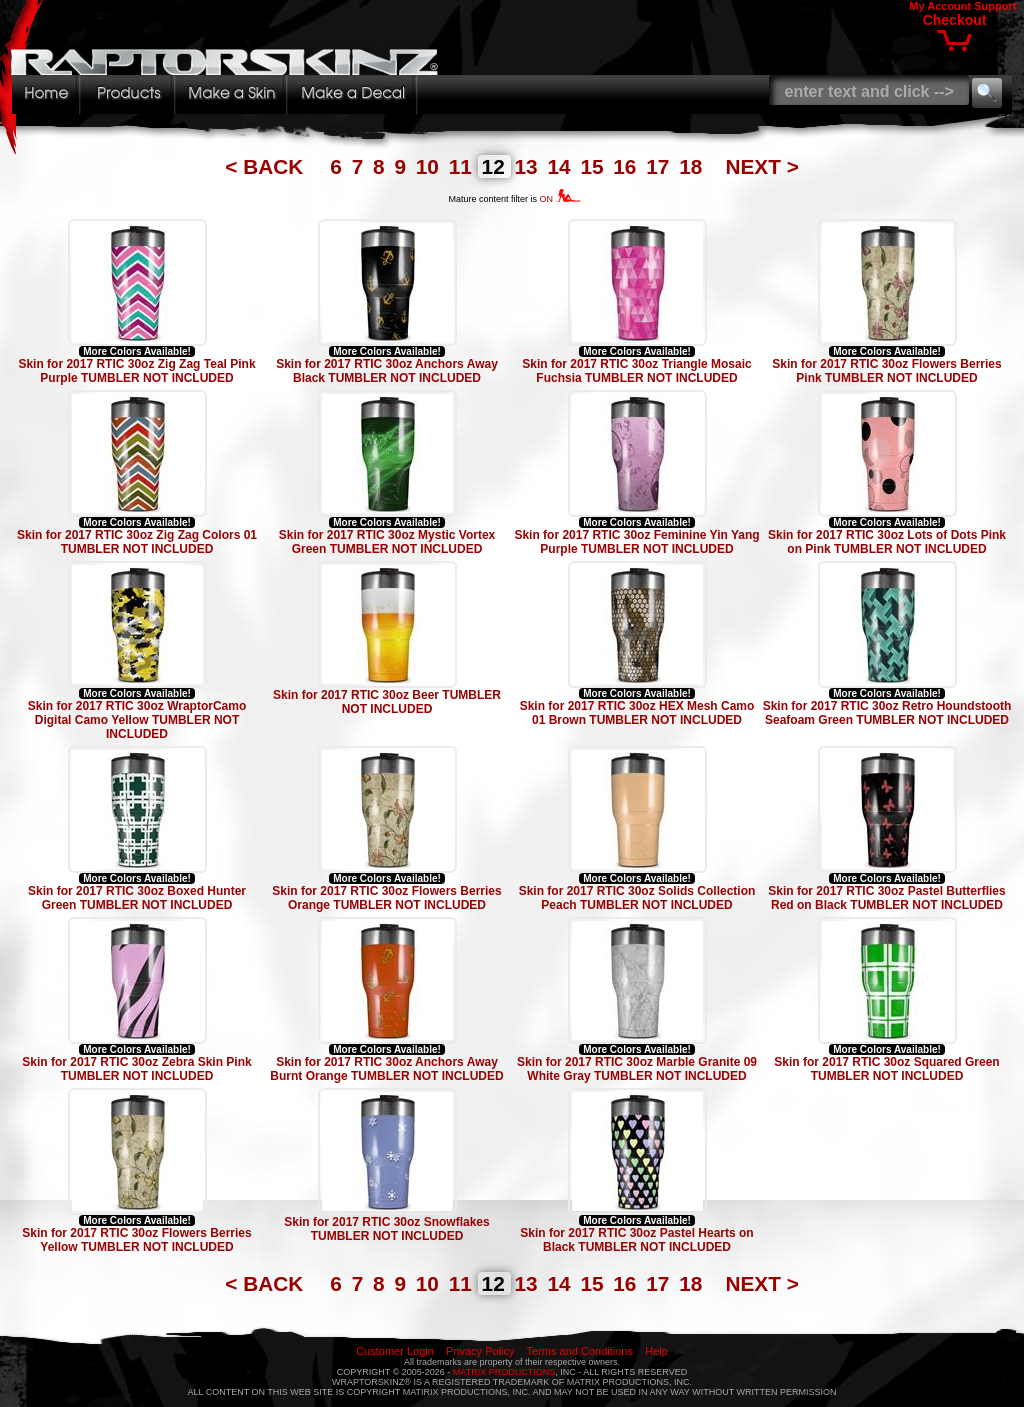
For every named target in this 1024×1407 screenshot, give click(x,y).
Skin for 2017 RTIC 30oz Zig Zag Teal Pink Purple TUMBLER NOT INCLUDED (136, 371)
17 (660, 166)
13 (529, 166)
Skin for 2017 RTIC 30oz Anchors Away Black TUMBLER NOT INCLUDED (387, 371)
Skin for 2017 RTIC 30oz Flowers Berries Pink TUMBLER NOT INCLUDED (886, 371)
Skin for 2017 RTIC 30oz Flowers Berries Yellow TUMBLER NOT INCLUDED (136, 1240)
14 (561, 166)
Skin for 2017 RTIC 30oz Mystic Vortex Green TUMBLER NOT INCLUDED (387, 542)
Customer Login (395, 1351)
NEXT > (761, 166)
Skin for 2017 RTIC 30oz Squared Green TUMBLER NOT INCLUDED (886, 1069)
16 (627, 166)
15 (594, 166)
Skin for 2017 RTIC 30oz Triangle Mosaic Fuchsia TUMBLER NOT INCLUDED (636, 371)
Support (995, 6)
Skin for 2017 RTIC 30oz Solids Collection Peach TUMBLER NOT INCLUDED (637, 898)
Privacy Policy (480, 1351)
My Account (940, 6)
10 (430, 166)
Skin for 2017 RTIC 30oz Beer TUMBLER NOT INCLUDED (387, 702)
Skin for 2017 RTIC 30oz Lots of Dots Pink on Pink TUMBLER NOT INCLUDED (887, 542)
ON (560, 199)
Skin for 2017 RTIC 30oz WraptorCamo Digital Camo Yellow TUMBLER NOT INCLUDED (137, 720)
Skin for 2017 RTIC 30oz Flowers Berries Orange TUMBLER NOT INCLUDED (386, 898)
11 (463, 166)
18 (693, 166)
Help (656, 1351)
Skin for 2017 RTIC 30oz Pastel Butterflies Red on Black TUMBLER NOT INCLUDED (886, 898)
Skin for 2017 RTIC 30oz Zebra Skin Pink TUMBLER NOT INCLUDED (136, 1069)
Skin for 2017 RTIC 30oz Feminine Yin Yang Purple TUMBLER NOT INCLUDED (636, 542)
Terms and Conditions (580, 1351)
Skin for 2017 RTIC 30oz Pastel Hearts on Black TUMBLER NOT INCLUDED (636, 1240)
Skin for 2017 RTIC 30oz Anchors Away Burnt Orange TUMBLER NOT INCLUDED (386, 1069)
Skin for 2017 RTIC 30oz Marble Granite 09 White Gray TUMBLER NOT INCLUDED (637, 1069)
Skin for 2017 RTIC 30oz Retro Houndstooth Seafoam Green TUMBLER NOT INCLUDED (887, 713)
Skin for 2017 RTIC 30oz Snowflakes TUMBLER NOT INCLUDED (386, 1229)
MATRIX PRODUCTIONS (504, 1372)
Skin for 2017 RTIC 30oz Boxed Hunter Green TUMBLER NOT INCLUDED (137, 898)
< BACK (267, 166)
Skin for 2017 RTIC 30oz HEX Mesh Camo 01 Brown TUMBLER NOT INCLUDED (637, 713)
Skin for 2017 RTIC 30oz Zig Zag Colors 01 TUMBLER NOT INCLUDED (137, 542)
